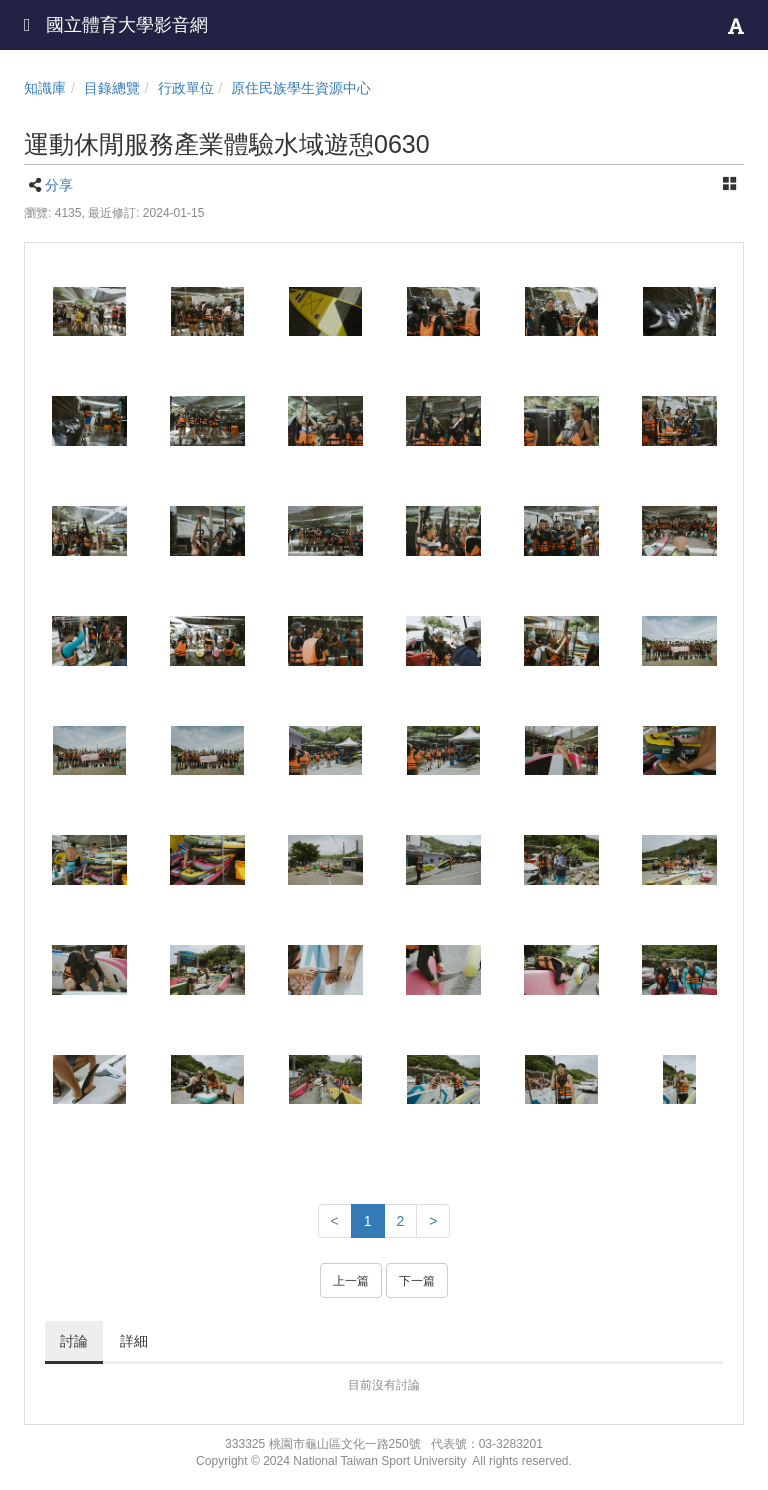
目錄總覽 (112, 88)
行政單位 (186, 88)
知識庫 (45, 88)
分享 (59, 185)
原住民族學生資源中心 (301, 88)
